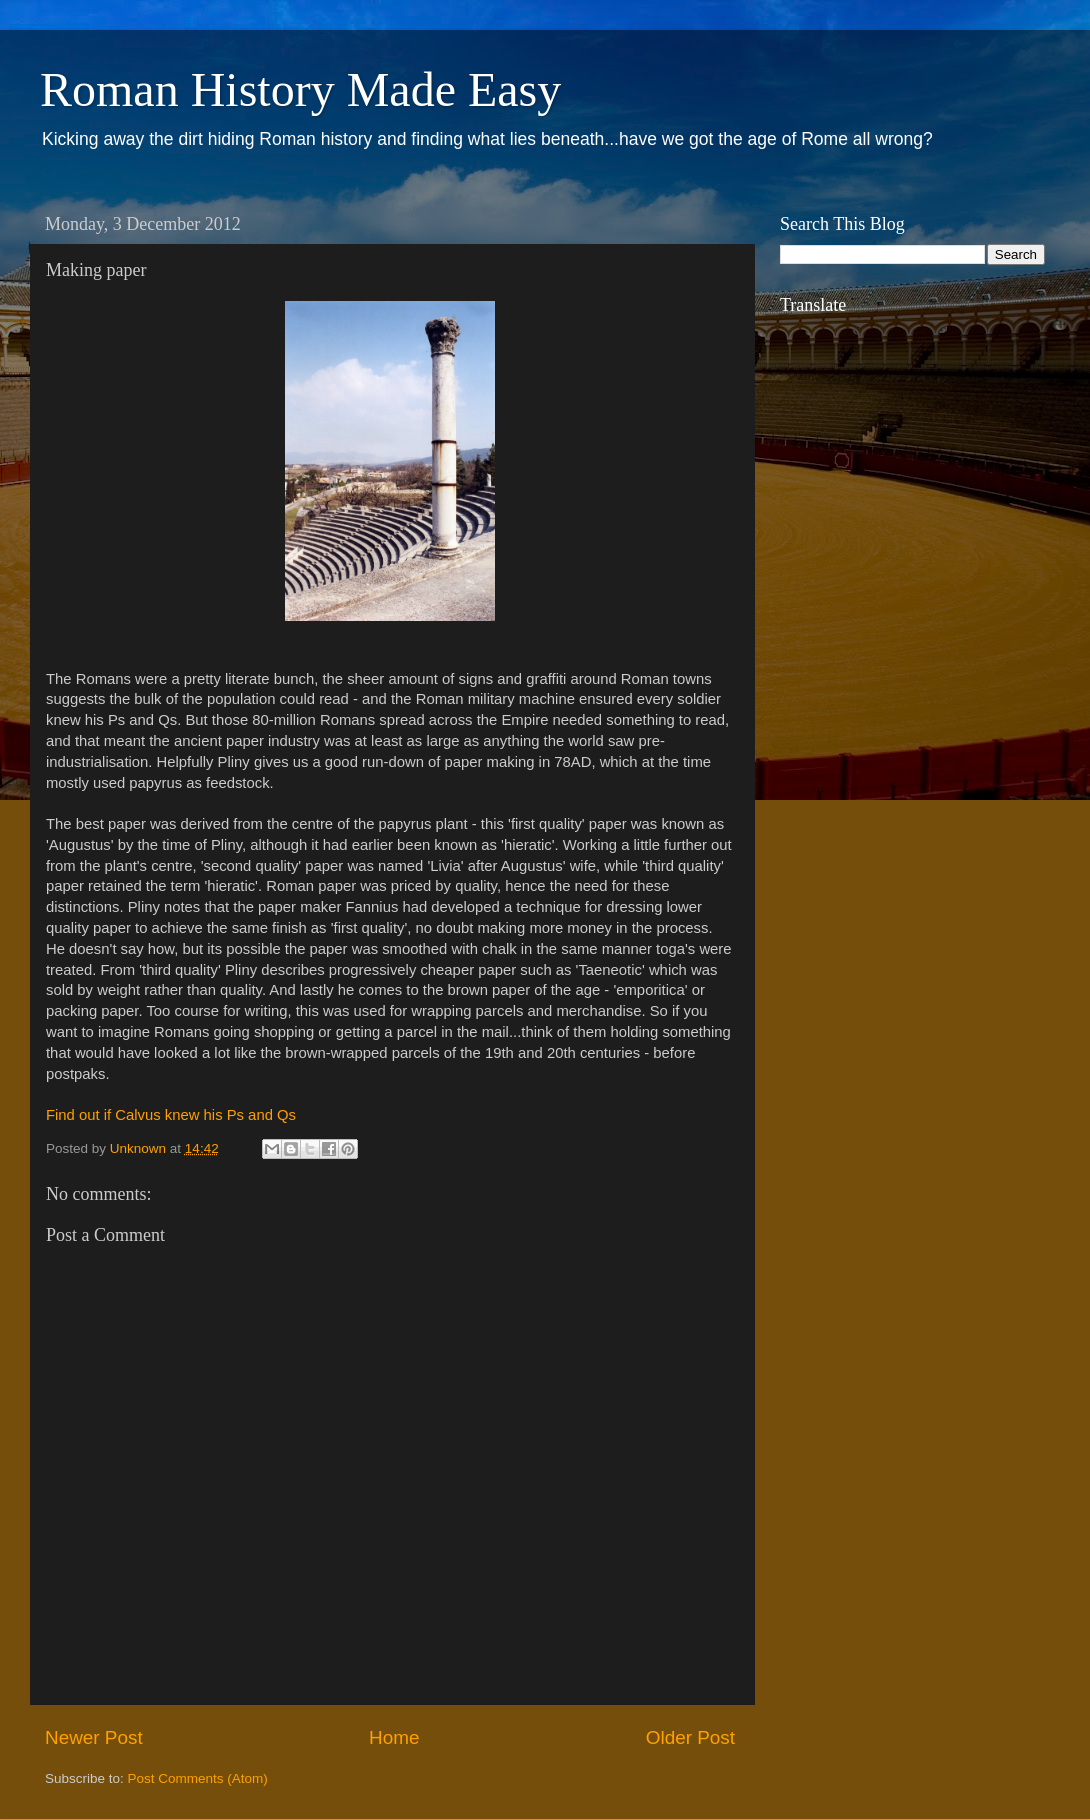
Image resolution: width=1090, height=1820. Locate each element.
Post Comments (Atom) (198, 1778)
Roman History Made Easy (300, 89)
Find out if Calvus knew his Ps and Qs (171, 1115)
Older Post (690, 1737)
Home (394, 1737)
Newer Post (94, 1737)
